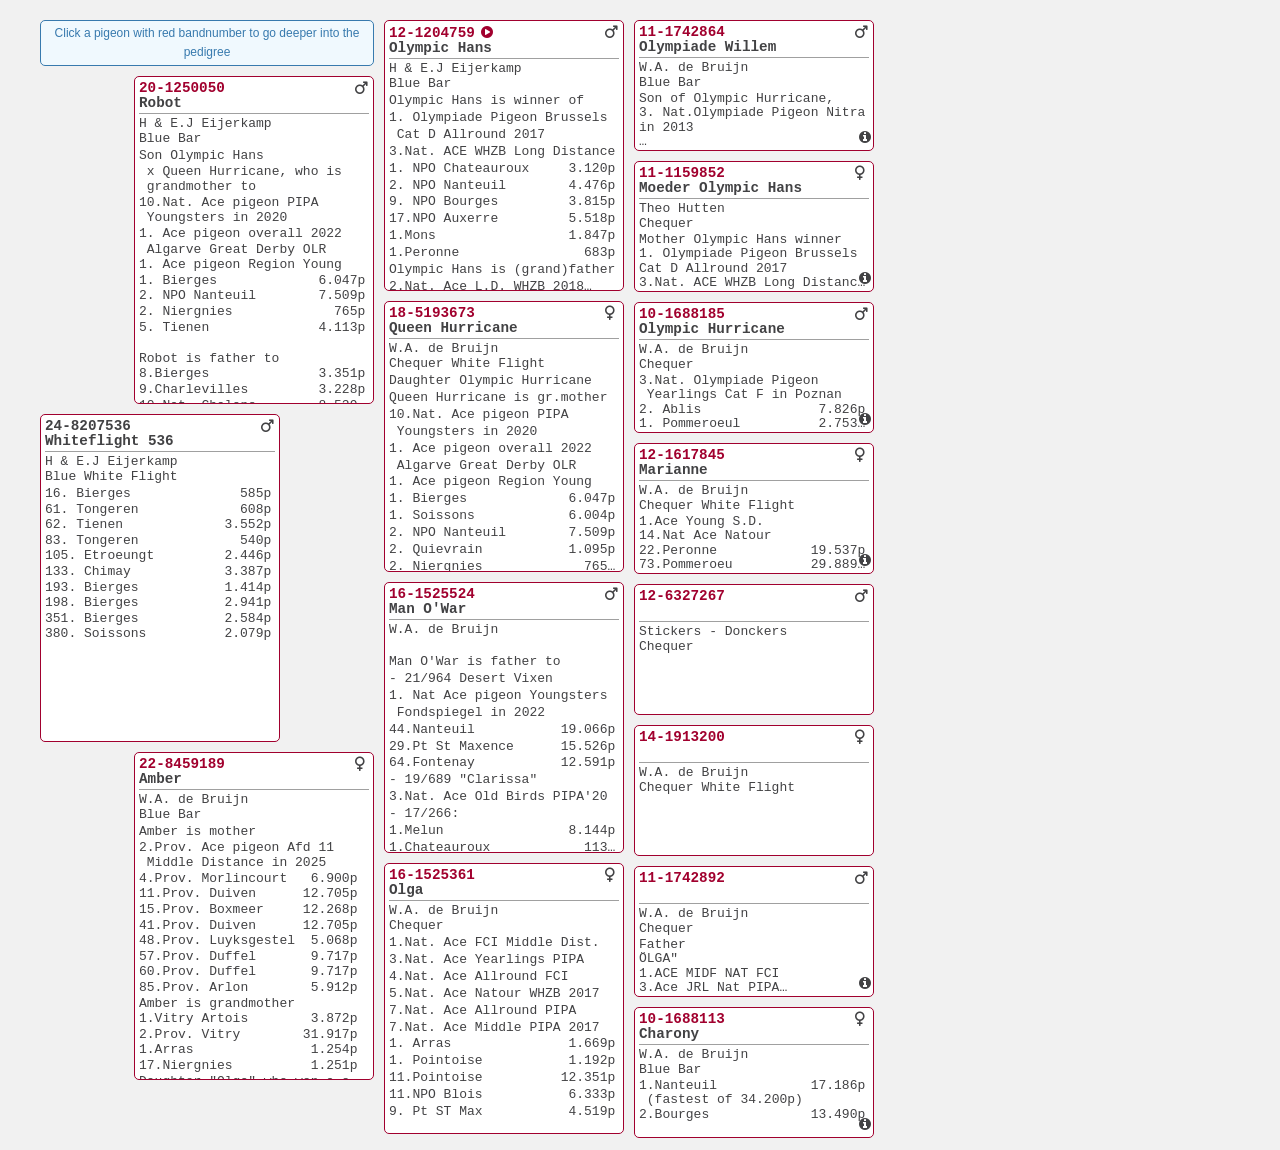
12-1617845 (682, 455)
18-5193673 (432, 313)
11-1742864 (682, 32)
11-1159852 (682, 173)
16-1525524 (432, 594)
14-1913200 (682, 737)
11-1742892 (682, 878)
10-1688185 (682, 314)
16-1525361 (432, 875)
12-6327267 (682, 596)
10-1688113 (682, 1019)
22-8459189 (182, 764)
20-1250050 (182, 88)
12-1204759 (432, 33)
